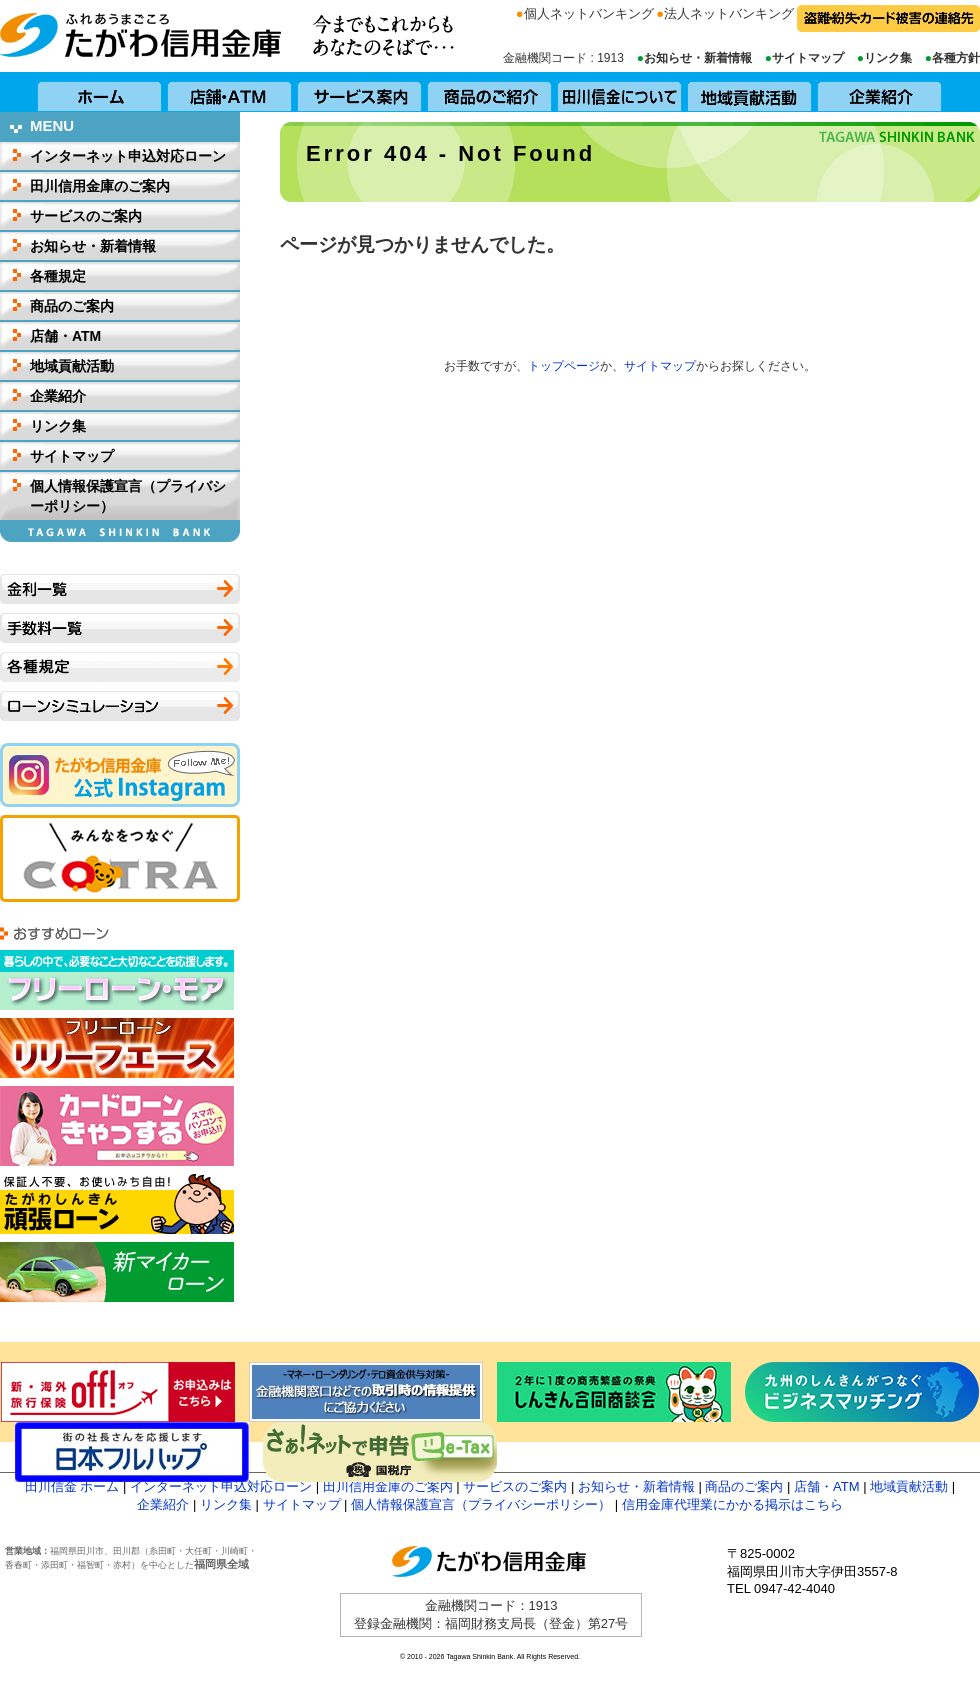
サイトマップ (808, 58)
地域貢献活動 (750, 92)
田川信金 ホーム (72, 1486)
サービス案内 (360, 92)
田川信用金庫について (620, 92)
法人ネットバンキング (729, 13)
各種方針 (956, 58)
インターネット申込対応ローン (128, 156)
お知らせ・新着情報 (698, 58)
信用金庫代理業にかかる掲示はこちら (732, 1504)
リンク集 (888, 58)
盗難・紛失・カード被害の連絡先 (888, 18)
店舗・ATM (230, 92)
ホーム (100, 92)
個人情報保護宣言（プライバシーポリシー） (128, 496)
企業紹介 (880, 92)
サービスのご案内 (86, 216)
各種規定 (58, 276)
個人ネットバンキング (589, 13)
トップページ (564, 366)
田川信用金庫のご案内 (100, 186)
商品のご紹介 (490, 92)
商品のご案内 (72, 306)
